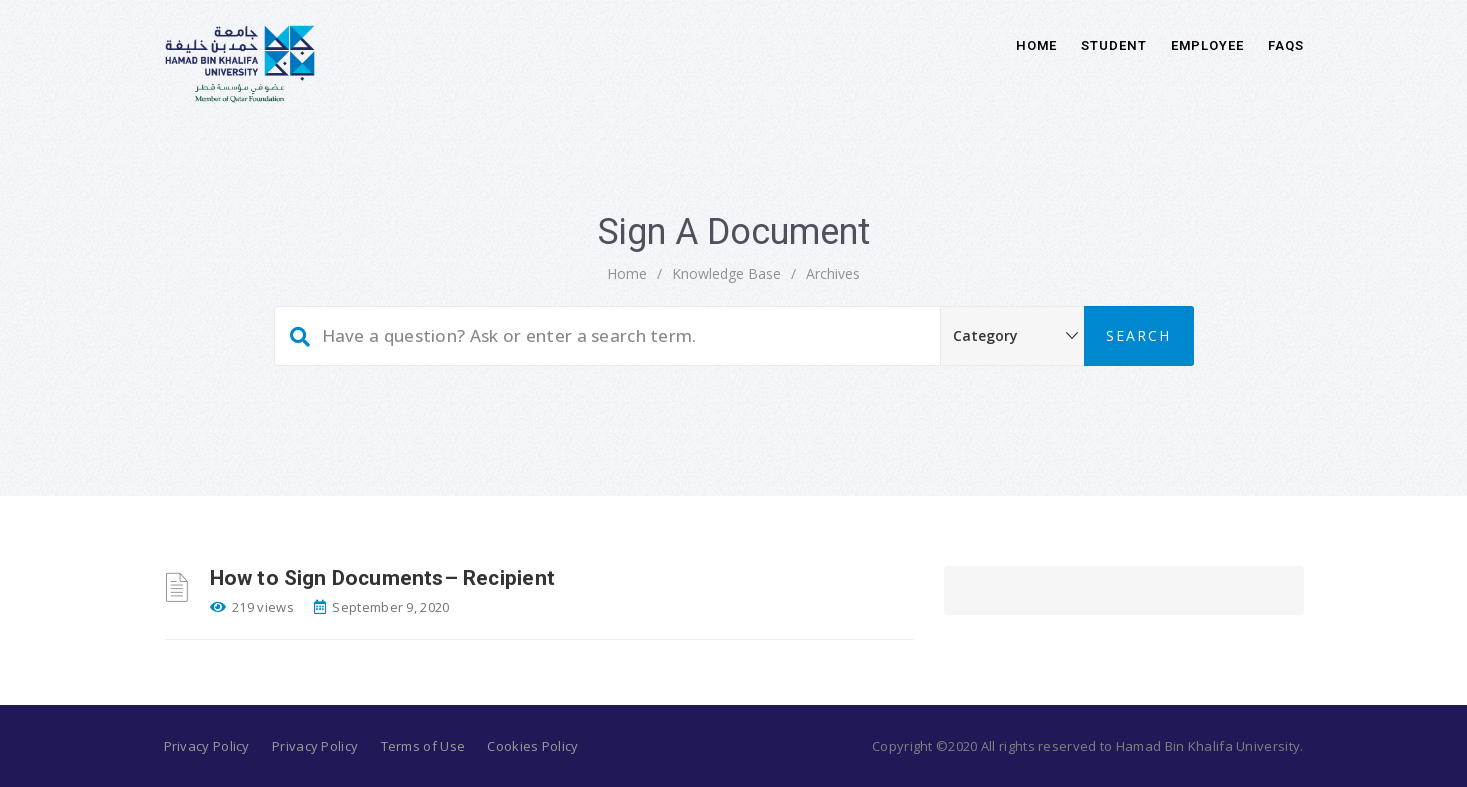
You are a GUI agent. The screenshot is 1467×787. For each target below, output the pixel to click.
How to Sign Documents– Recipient (382, 578)
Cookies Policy (532, 746)
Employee (1207, 45)
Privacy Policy (207, 746)
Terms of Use (423, 746)
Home (1037, 45)
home (627, 273)
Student (1113, 45)
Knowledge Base (726, 273)
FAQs (1286, 45)
